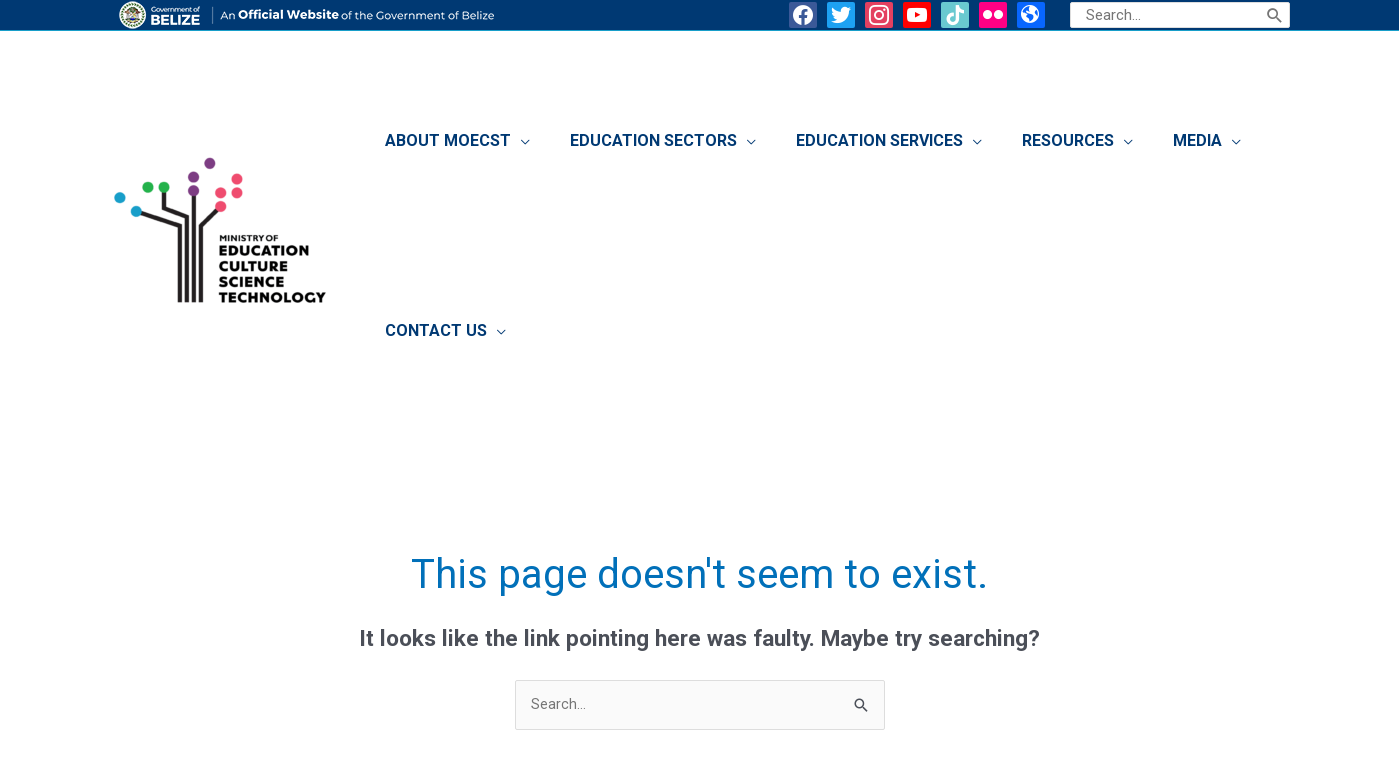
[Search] (1275, 15)
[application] (563, 146)
